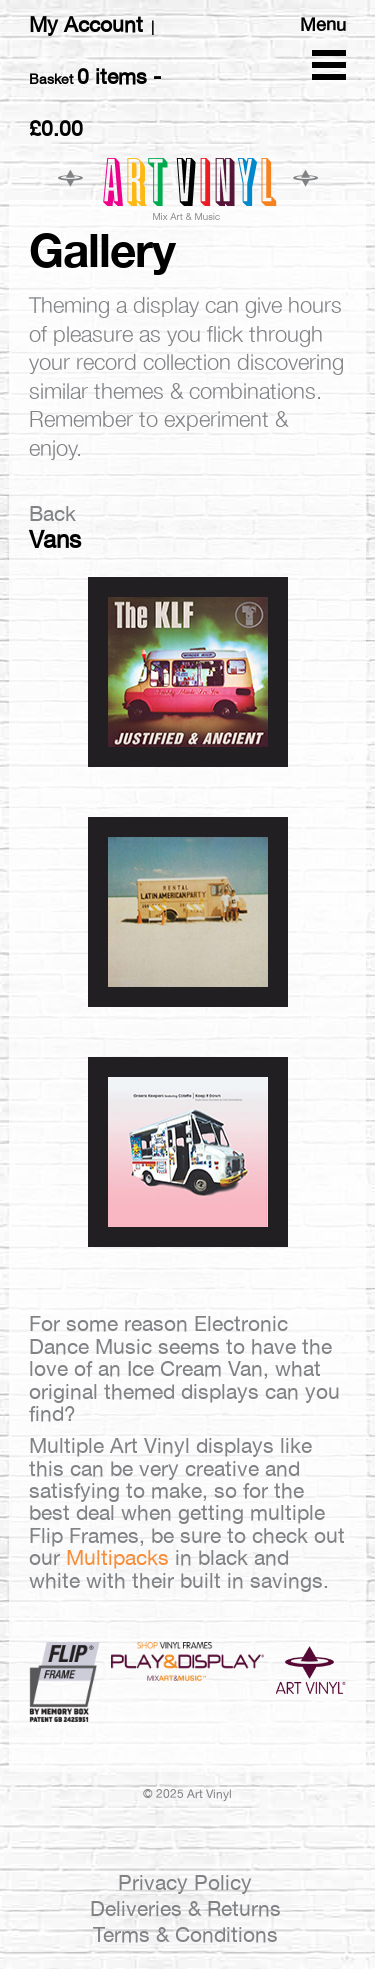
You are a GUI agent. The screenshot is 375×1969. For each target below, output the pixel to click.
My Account (86, 24)
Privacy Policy (185, 1882)
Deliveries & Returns (185, 1908)
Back (52, 513)
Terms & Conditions (185, 1934)
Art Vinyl (188, 188)
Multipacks (117, 1557)
